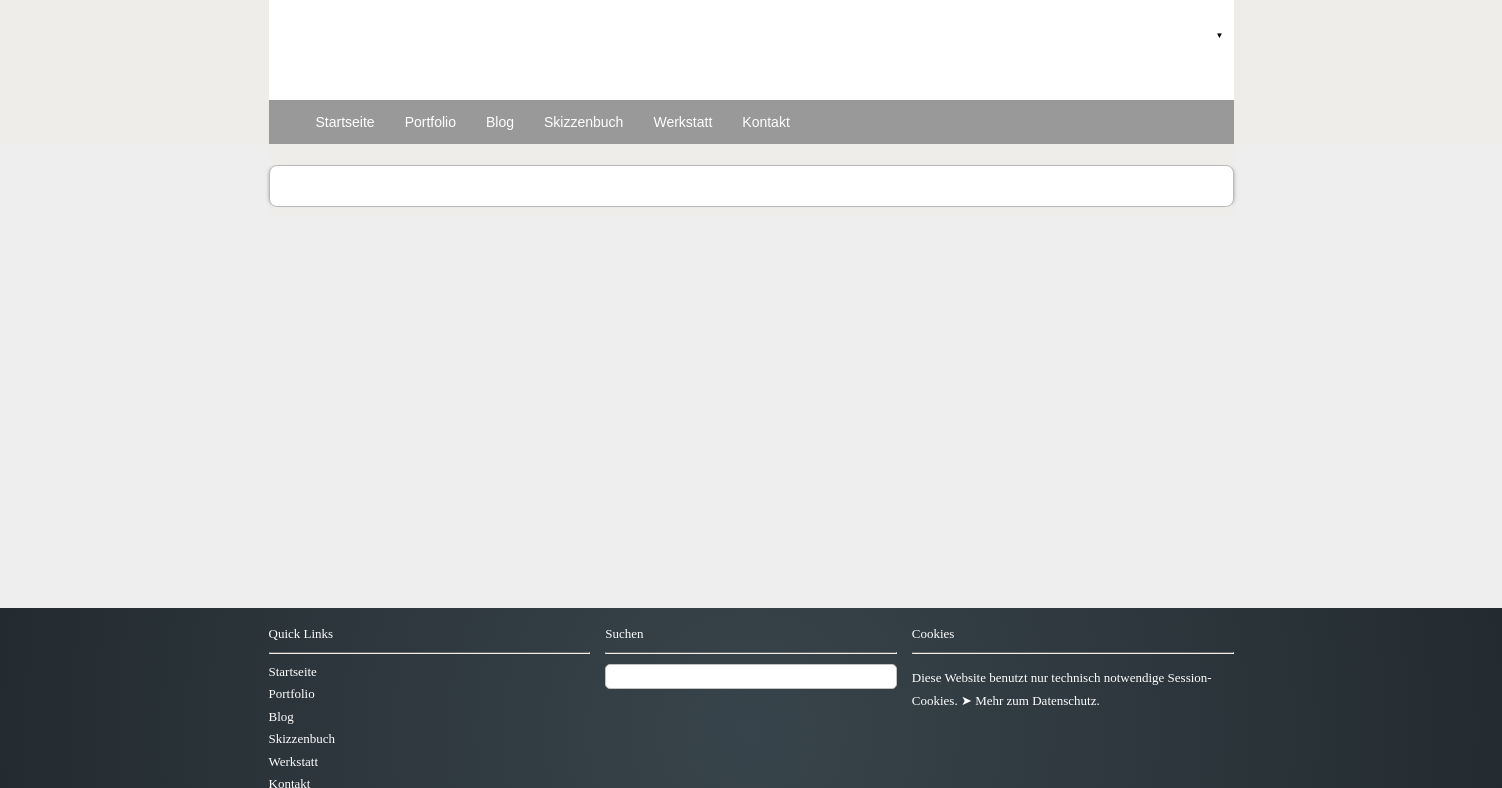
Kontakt (765, 122)
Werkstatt (682, 122)
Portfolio (430, 122)
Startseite (345, 122)
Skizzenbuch (583, 122)
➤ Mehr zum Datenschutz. (1030, 700)
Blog (500, 122)
